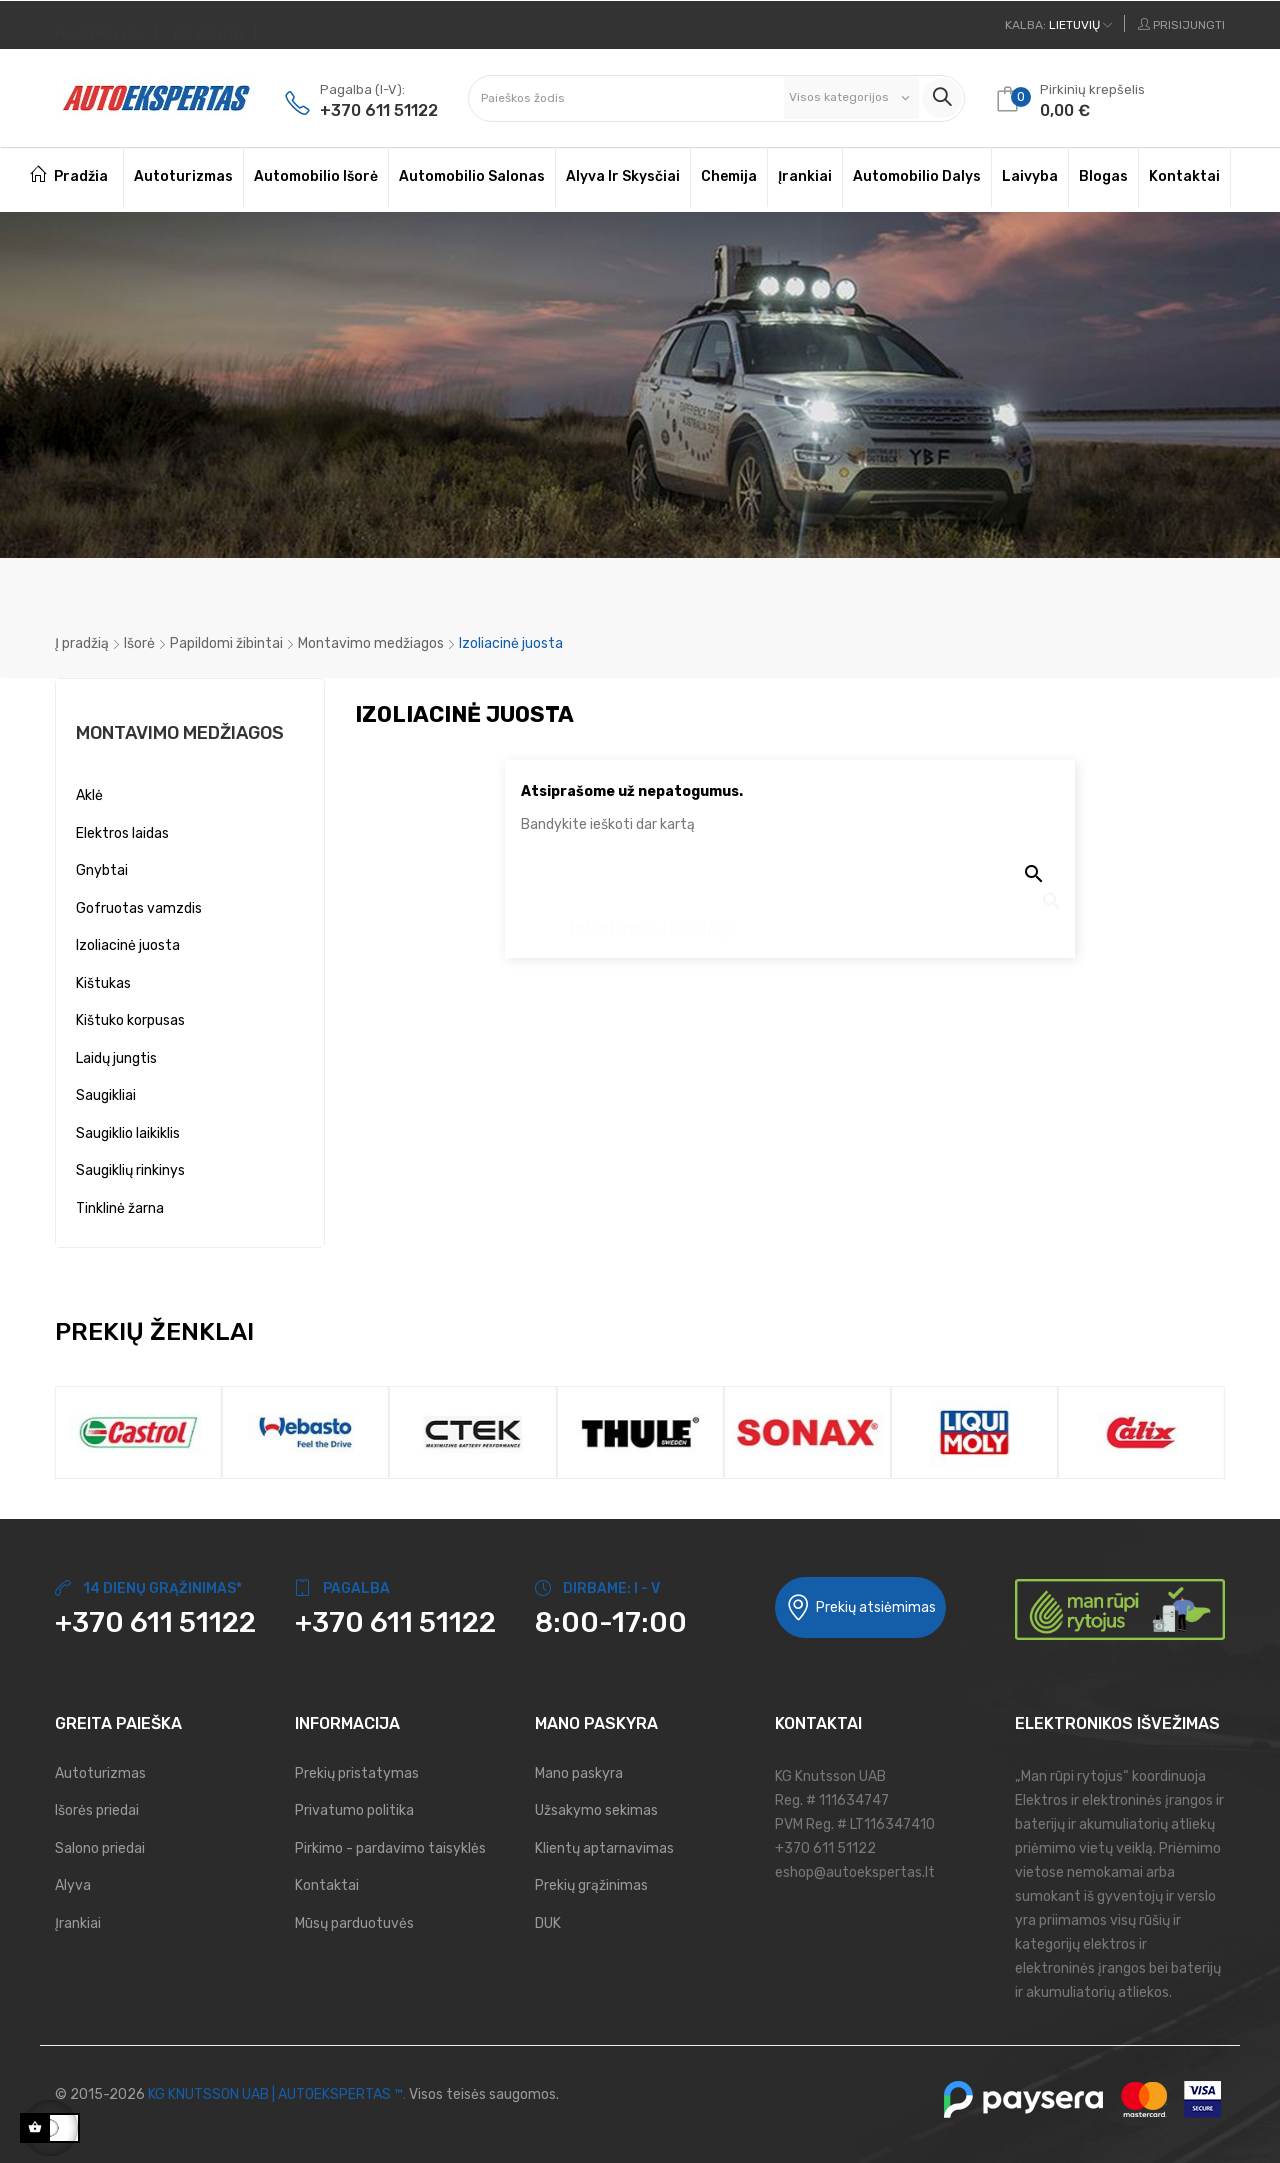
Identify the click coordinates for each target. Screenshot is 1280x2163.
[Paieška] (790, 919)
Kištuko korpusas (130, 1020)
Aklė (89, 795)
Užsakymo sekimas (596, 1810)
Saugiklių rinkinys (130, 1170)
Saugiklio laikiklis (128, 1133)
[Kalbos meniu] (1058, 25)
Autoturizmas (100, 1773)
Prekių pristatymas (357, 1773)
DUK (548, 1923)
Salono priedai (100, 1848)
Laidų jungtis (116, 1058)
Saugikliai (106, 1095)
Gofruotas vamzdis (139, 908)
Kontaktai (327, 1885)
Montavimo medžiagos (180, 733)
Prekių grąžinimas (591, 1885)
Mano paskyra (579, 1773)
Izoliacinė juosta (128, 945)
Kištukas (103, 983)
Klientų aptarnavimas (604, 1848)
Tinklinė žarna (120, 1208)
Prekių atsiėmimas (860, 1607)
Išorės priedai (97, 1810)
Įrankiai (78, 1923)
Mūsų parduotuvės (354, 1923)
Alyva (73, 1885)
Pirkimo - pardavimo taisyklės (390, 1848)
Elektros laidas (122, 833)
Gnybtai (102, 870)
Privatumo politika (354, 1810)
